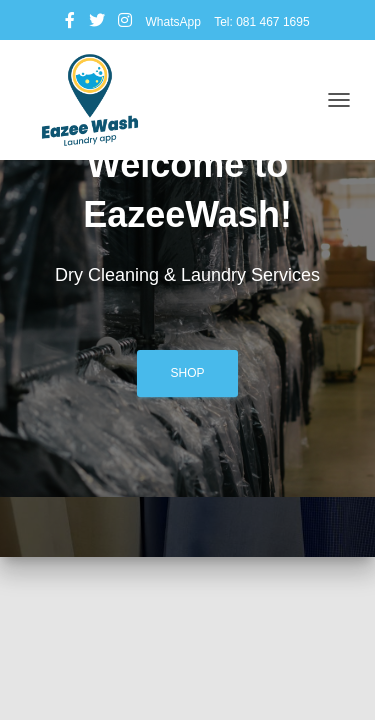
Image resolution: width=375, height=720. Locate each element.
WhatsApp (172, 22)
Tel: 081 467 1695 (261, 22)
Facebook (70, 23)
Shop (187, 373)
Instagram (125, 23)
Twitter (97, 23)
